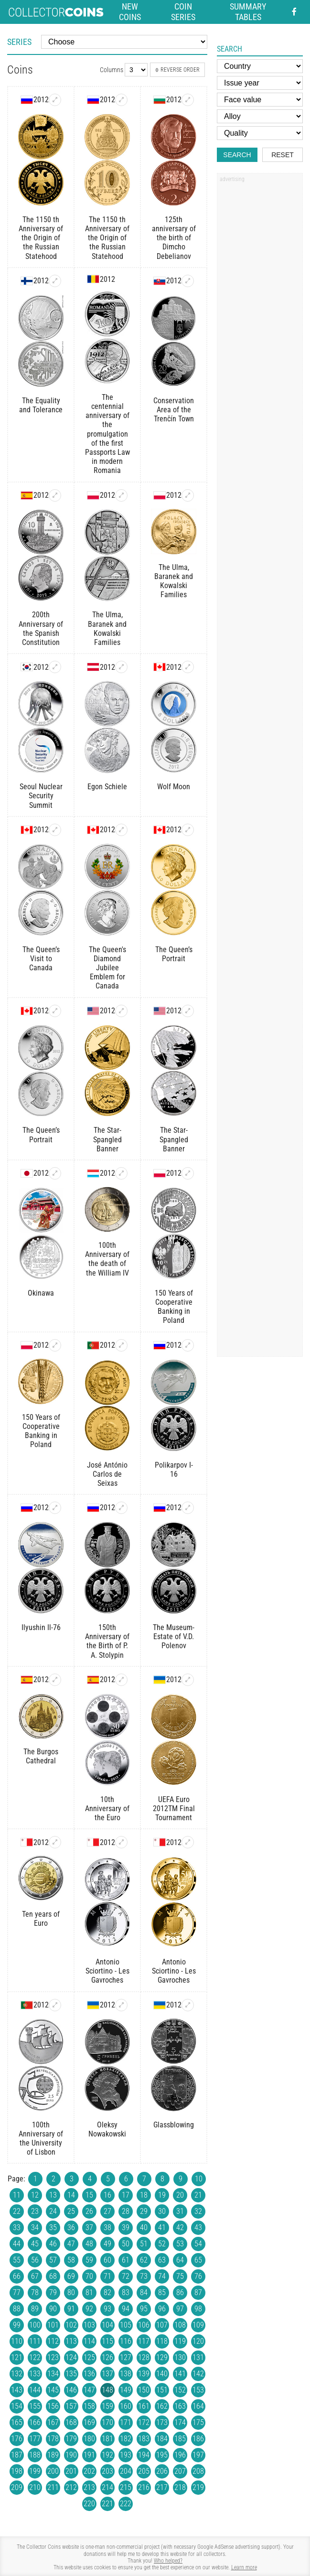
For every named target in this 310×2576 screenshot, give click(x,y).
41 (162, 2227)
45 (35, 2243)
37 (89, 2227)
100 (35, 2324)
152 (180, 2389)
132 (16, 2373)
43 (198, 2227)
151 (162, 2389)
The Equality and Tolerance (41, 405)
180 (89, 2438)
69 (71, 2276)
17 (125, 2195)
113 (71, 2341)
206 (162, 2471)
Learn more (244, 2567)
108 (180, 2324)
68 (53, 2276)
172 (144, 2422)
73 (144, 2276)
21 (198, 2195)
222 (125, 2503)
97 (180, 2308)
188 (35, 2454)
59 (89, 2260)
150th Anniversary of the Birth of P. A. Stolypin (107, 1641)
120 (198, 2341)
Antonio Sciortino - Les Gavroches (107, 1971)
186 (198, 2438)
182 (125, 2438)
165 (16, 2422)
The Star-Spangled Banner (107, 1139)
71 (107, 2276)
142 (198, 2373)
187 (16, 2454)
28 (125, 2211)
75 (180, 2276)
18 (144, 2195)
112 (53, 2341)
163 (180, 2406)
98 (198, 2308)
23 (35, 2211)
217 (162, 2487)
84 (144, 2292)
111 (35, 2341)
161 (144, 2406)
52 (162, 2243)
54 (198, 2243)
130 (180, 2357)
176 (16, 2438)
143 (16, 2389)
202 (89, 2471)
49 (107, 2243)
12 (35, 2195)
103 (89, 2324)
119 (180, 2341)
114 (89, 2341)
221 (107, 2503)
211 (53, 2487)
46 (53, 2243)
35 (53, 2227)
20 (180, 2195)
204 (125, 2471)
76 (198, 2276)
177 (35, 2438)
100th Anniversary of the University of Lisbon (41, 2138)
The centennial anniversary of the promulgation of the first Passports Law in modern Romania (107, 434)
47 (71, 2243)
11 (17, 2195)
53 (180, 2243)
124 (71, 2357)
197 (198, 2454)
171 (125, 2422)
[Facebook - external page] (294, 12)
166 (35, 2422)
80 (71, 2292)
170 (107, 2422)
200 (53, 2471)
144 (35, 2389)
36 (71, 2227)
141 (180, 2373)
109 (198, 2324)
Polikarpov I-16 (174, 1469)
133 (35, 2373)
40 (144, 2227)
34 (35, 2227)
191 (89, 2454)
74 (162, 2276)
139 (144, 2373)
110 (16, 2341)
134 (53, 2373)
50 (125, 2243)
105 (125, 2324)
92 (89, 2308)
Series (19, 42)
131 (198, 2357)
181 (107, 2438)
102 (71, 2324)
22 (17, 2211)
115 (107, 2341)
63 (162, 2260)
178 (53, 2438)
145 (53, 2389)
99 (17, 2324)
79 (53, 2292)
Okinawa (41, 1293)
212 (71, 2487)
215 (125, 2487)
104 (107, 2324)
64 (180, 2260)
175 (198, 2422)
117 (144, 2341)
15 (89, 2195)
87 (198, 2292)
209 (16, 2487)
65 (198, 2260)
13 (53, 2195)
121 (16, 2357)
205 (144, 2471)
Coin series (183, 12)
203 (107, 2471)
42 (180, 2227)
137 (107, 2373)
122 (35, 2357)
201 (71, 2471)
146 (71, 2389)
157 (71, 2406)
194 (144, 2454)
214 (107, 2487)
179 (71, 2438)
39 (125, 2227)
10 (199, 2178)
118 (162, 2341)
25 (71, 2211)
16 (107, 2195)
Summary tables (248, 12)
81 (89, 2292)
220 (89, 2503)
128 (144, 2357)
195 (162, 2454)
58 (71, 2260)
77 (17, 2292)
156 (53, 2406)
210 (35, 2487)
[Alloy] (260, 116)
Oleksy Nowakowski (107, 2129)
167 (53, 2422)
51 (144, 2243)
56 (35, 2260)
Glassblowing (173, 2124)
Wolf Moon (173, 786)
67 (35, 2276)
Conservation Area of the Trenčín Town (173, 409)
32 (198, 2211)
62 (144, 2260)
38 (107, 2227)
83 (125, 2292)
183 (144, 2438)
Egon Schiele (107, 786)
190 (71, 2454)
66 (17, 2276)
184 (162, 2438)
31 (180, 2211)
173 (162, 2422)
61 (125, 2260)
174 (180, 2422)
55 (17, 2260)
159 (107, 2406)
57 (53, 2260)
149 (125, 2389)
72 (125, 2276)
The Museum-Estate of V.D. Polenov (173, 1636)
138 (125, 2373)
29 (144, 2211)
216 (144, 2487)
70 (89, 2276)
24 (53, 2211)
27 (107, 2211)
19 (162, 2195)
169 (89, 2422)
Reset (282, 155)
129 (162, 2357)
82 (107, 2292)
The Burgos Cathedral (40, 1756)
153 (198, 2389)
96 (162, 2308)
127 (125, 2357)
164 (198, 2406)
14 (71, 2195)
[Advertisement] (260, 331)
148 (107, 2389)
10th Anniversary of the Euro (107, 1808)
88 (17, 2308)
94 (125, 2308)
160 (125, 2406)
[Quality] (260, 133)
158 (89, 2406)
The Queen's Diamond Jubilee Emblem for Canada (107, 968)
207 (180, 2471)
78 (35, 2292)
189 (53, 2454)
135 (71, 2373)
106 (144, 2324)
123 (53, 2357)
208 (198, 2471)
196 (180, 2454)
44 (17, 2243)
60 (107, 2260)
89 (35, 2308)
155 (35, 2406)
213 (89, 2487)
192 (107, 2454)
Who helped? (168, 2560)
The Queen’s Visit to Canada (41, 958)
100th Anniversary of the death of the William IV (107, 1259)
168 (71, 2422)
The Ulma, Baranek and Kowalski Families (107, 628)
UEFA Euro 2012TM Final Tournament (174, 1808)
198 (16, 2471)
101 (53, 2324)
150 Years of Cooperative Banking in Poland (174, 1306)
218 (180, 2487)
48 (89, 2243)
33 (17, 2227)
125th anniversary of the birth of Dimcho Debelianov (174, 238)
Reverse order (177, 69)
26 (89, 2211)
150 (144, 2389)
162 (162, 2406)
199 (35, 2471)
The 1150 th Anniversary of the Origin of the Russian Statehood (41, 238)
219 (198, 2487)
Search (237, 155)
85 (162, 2292)
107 (162, 2324)
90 (53, 2308)
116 (125, 2341)
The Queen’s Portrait (173, 954)
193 (125, 2454)
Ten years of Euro (41, 1919)
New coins (130, 12)
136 (89, 2373)
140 (162, 2373)
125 (89, 2357)
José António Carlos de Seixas (107, 1474)
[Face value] (260, 100)
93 (107, 2308)
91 (71, 2308)
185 (180, 2438)
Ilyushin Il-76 (41, 1627)
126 (107, 2357)
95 (144, 2308)
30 (162, 2211)
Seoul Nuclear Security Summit (41, 795)
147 (89, 2389)
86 (180, 2292)
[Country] (260, 66)
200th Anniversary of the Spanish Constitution (41, 628)
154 (16, 2406)
